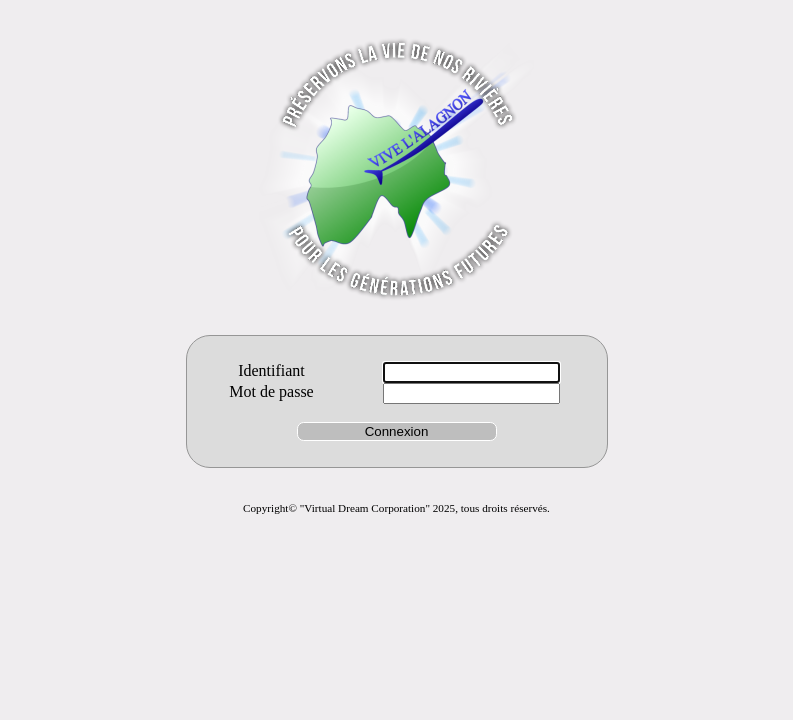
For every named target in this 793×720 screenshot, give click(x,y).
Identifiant (271, 370)
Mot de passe (271, 391)
